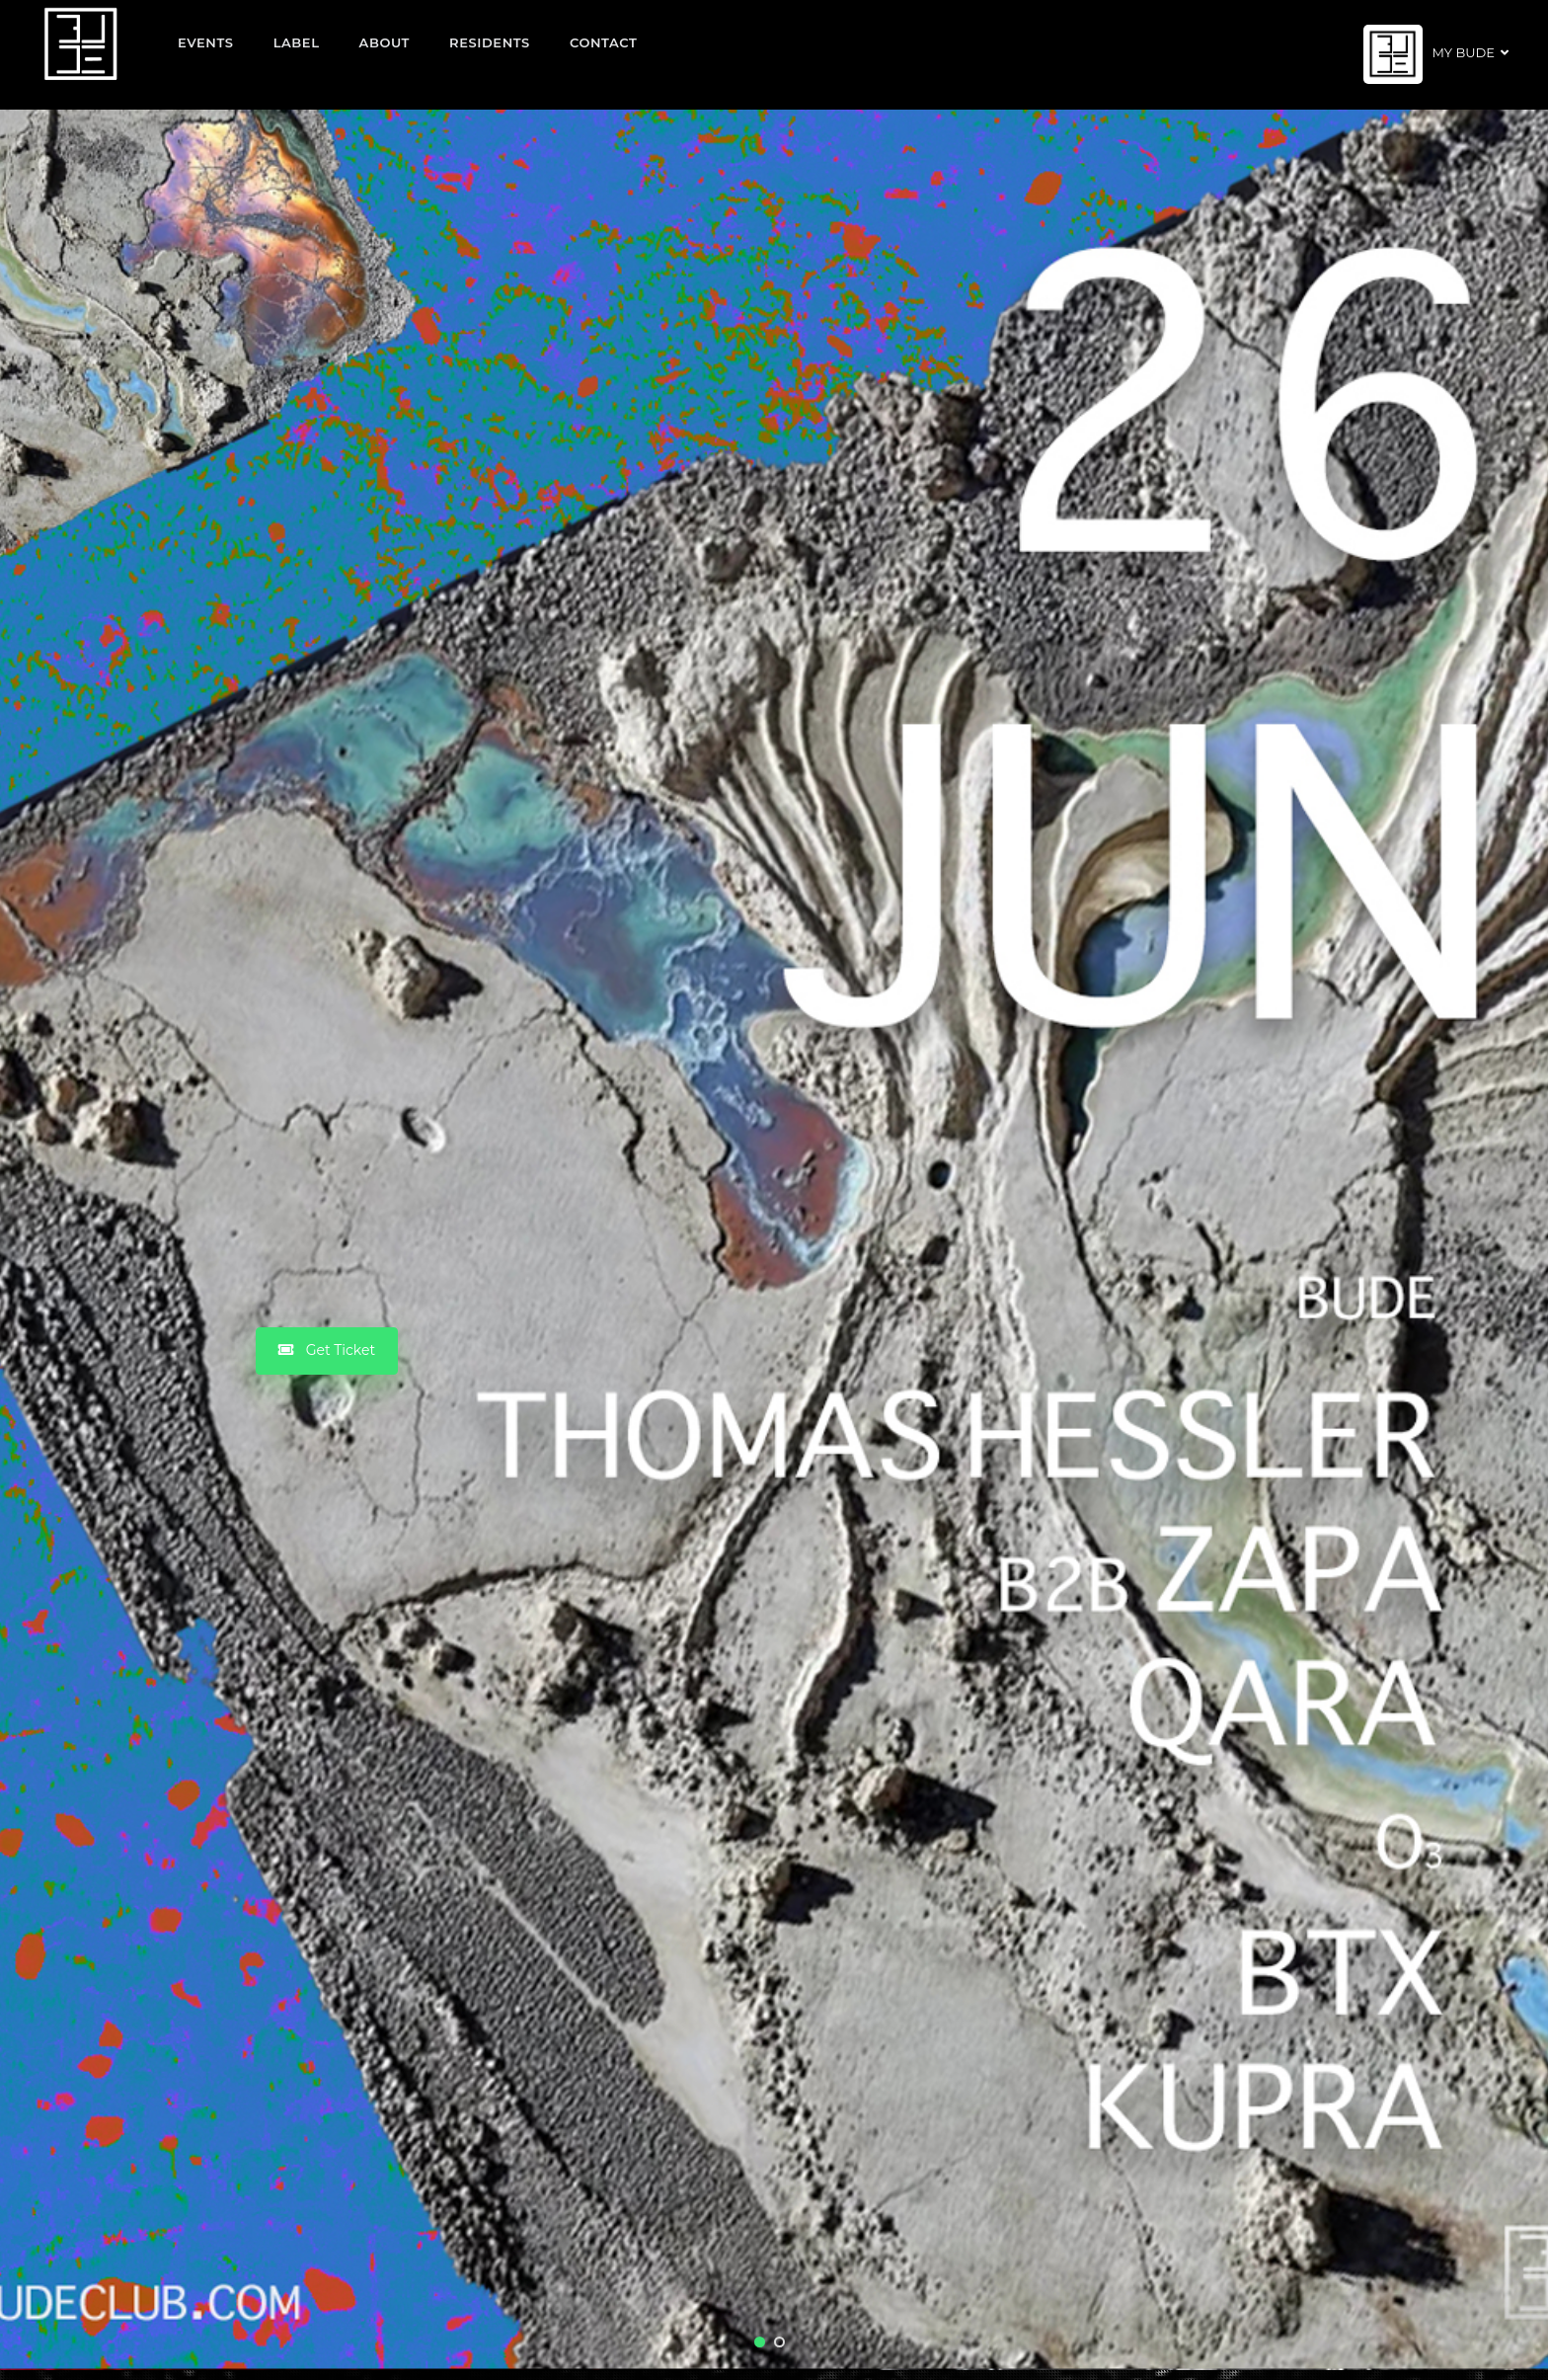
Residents (489, 42)
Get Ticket (326, 1350)
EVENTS (206, 42)
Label (296, 42)
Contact (604, 42)
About (385, 42)
